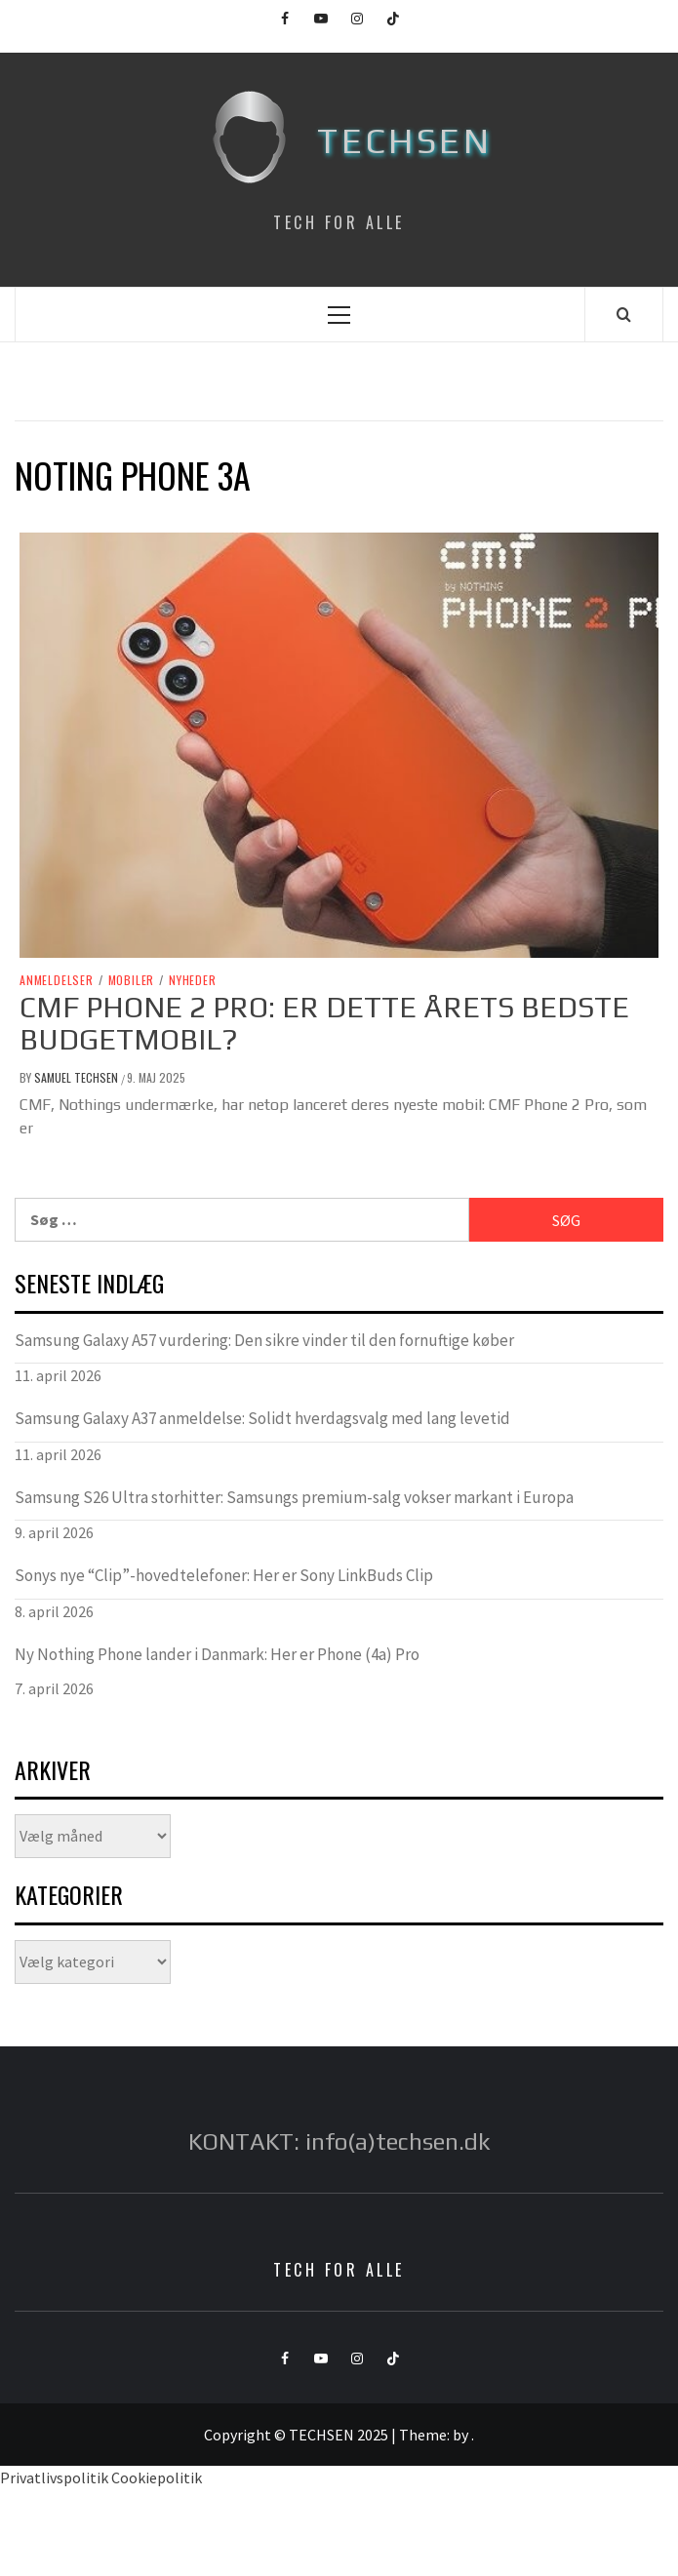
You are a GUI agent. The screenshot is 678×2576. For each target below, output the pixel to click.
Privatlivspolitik (54, 2477)
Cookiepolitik (156, 2477)
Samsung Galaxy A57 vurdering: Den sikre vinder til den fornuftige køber (264, 1340)
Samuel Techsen (77, 1077)
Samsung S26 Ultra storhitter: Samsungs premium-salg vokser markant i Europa (294, 1497)
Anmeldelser (57, 980)
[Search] (624, 314)
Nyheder (193, 980)
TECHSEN (404, 140)
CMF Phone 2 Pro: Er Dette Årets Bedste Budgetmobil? (324, 1023)
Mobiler (131, 980)
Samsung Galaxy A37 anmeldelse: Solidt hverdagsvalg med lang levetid (262, 1418)
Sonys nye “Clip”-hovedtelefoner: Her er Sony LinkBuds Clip (224, 1575)
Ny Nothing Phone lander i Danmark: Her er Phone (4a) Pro (217, 1654)
